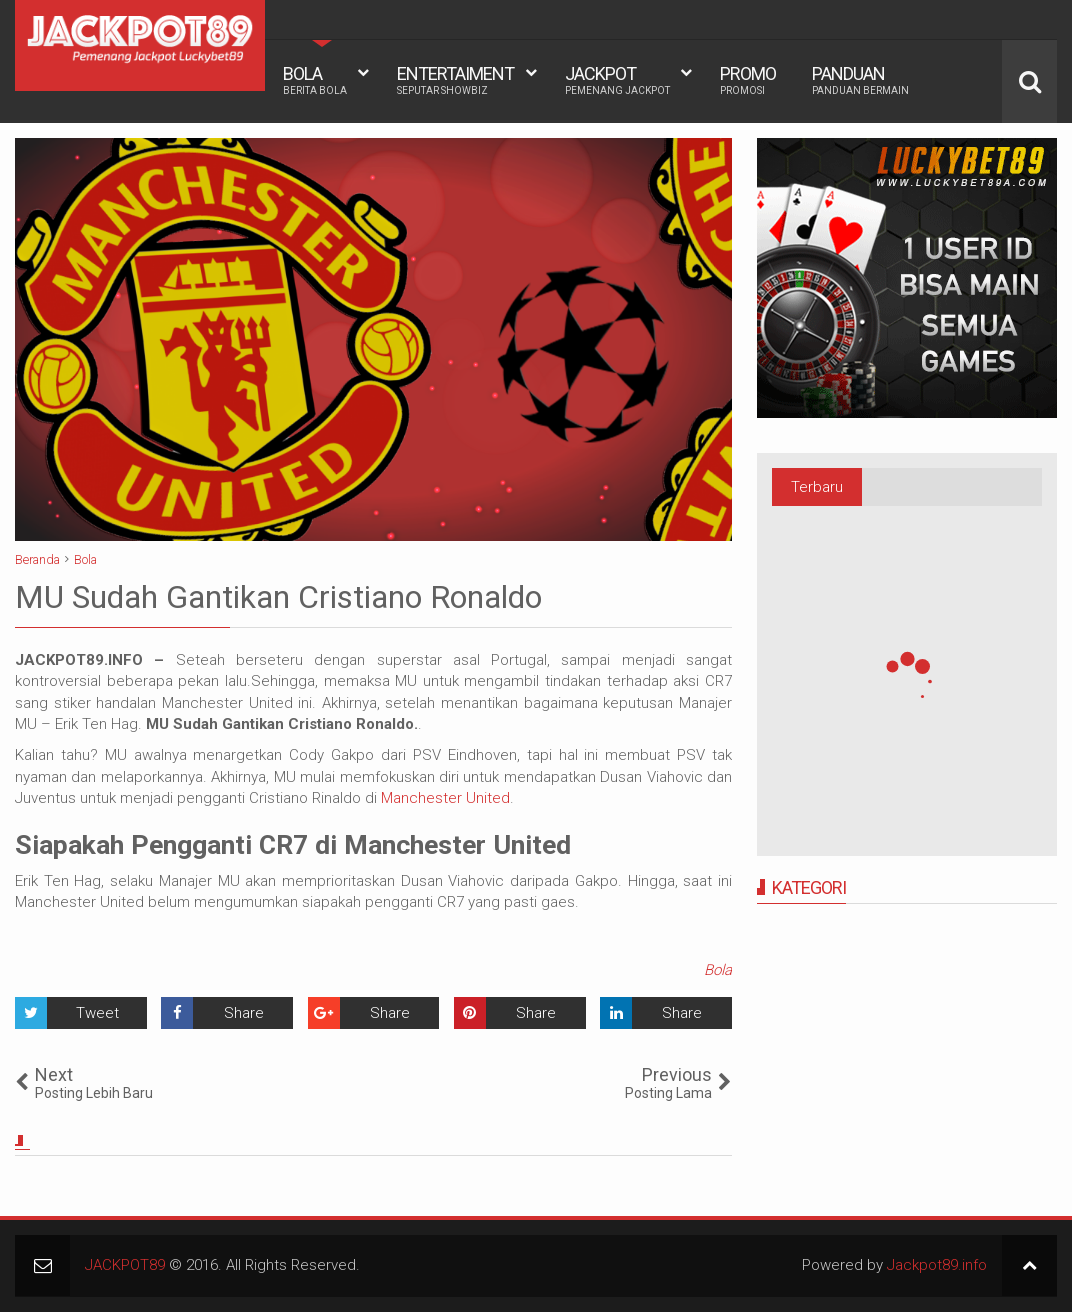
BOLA (315, 80)
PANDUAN (860, 80)
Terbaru (817, 487)
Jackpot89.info (937, 1265)
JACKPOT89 (125, 1265)
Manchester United (445, 798)
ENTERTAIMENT (455, 80)
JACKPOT (617, 80)
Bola (718, 970)
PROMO (748, 80)
